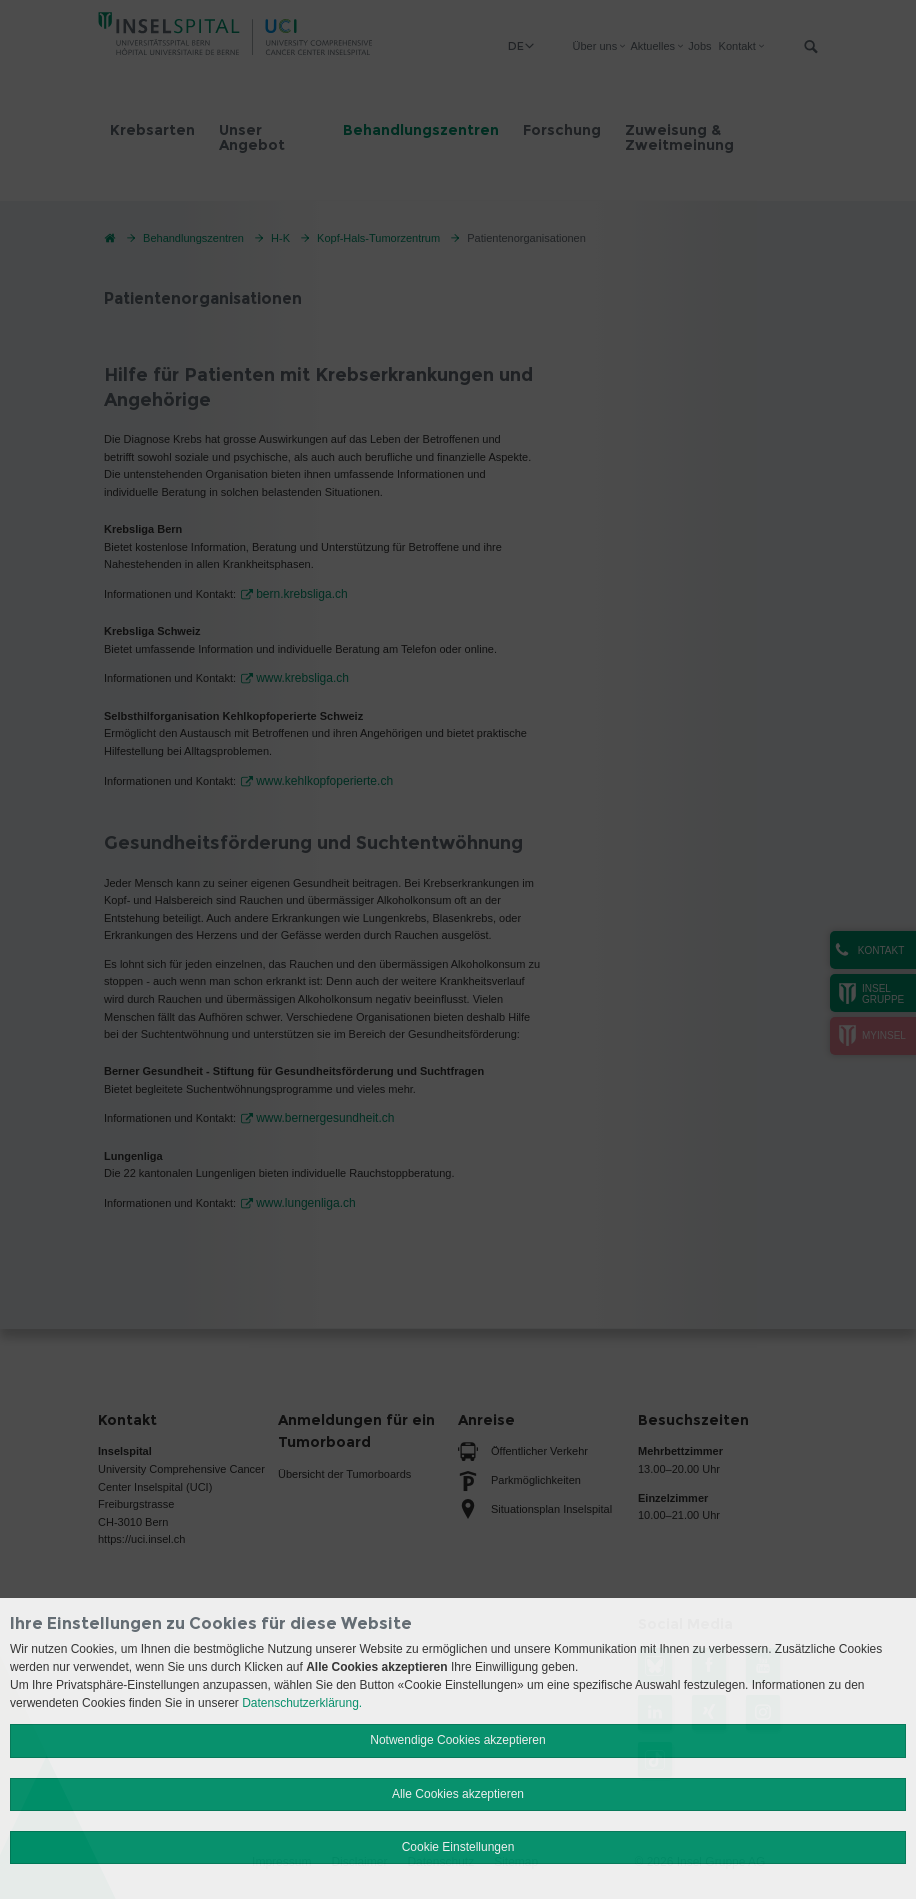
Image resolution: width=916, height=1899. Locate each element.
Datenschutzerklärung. (302, 1703)
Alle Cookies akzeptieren (458, 1794)
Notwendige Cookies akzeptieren (457, 1740)
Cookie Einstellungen (458, 1847)
